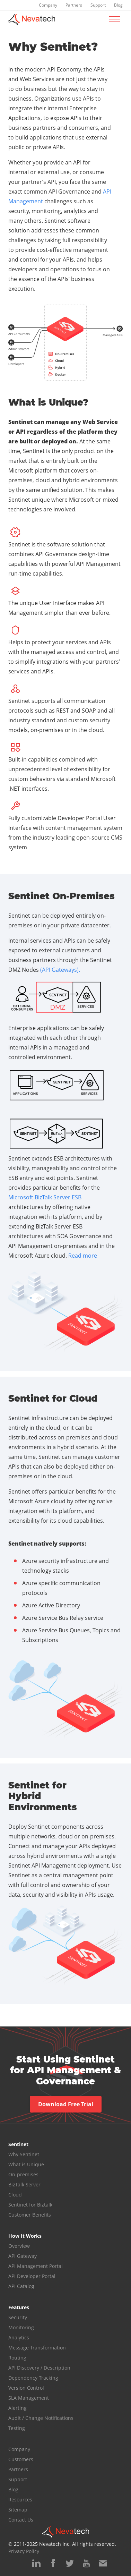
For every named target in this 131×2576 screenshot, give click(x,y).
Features (18, 2307)
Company (48, 5)
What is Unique (26, 2164)
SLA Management (28, 2398)
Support (98, 5)
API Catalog (21, 2286)
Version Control (26, 2387)
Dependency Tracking (33, 2377)
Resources (20, 2499)
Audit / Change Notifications (40, 2418)
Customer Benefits (29, 2214)
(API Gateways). (60, 970)
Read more (82, 1255)
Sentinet (18, 2144)
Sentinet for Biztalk (30, 2204)
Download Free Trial (65, 2104)
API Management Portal (35, 2266)
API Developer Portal (31, 2276)
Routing (17, 2357)
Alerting (17, 2408)
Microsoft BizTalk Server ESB (44, 1197)
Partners (74, 5)
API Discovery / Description (39, 2367)
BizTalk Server (24, 2184)
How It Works (25, 2236)
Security (17, 2317)
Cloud (15, 2194)
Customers (20, 2459)
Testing (16, 2428)
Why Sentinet (23, 2154)
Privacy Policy (23, 2551)
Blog (118, 5)
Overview (19, 2246)
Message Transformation (37, 2347)
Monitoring (21, 2327)
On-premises (23, 2174)
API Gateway (22, 2256)
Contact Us (20, 2519)
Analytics (18, 2337)
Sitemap (17, 2509)
